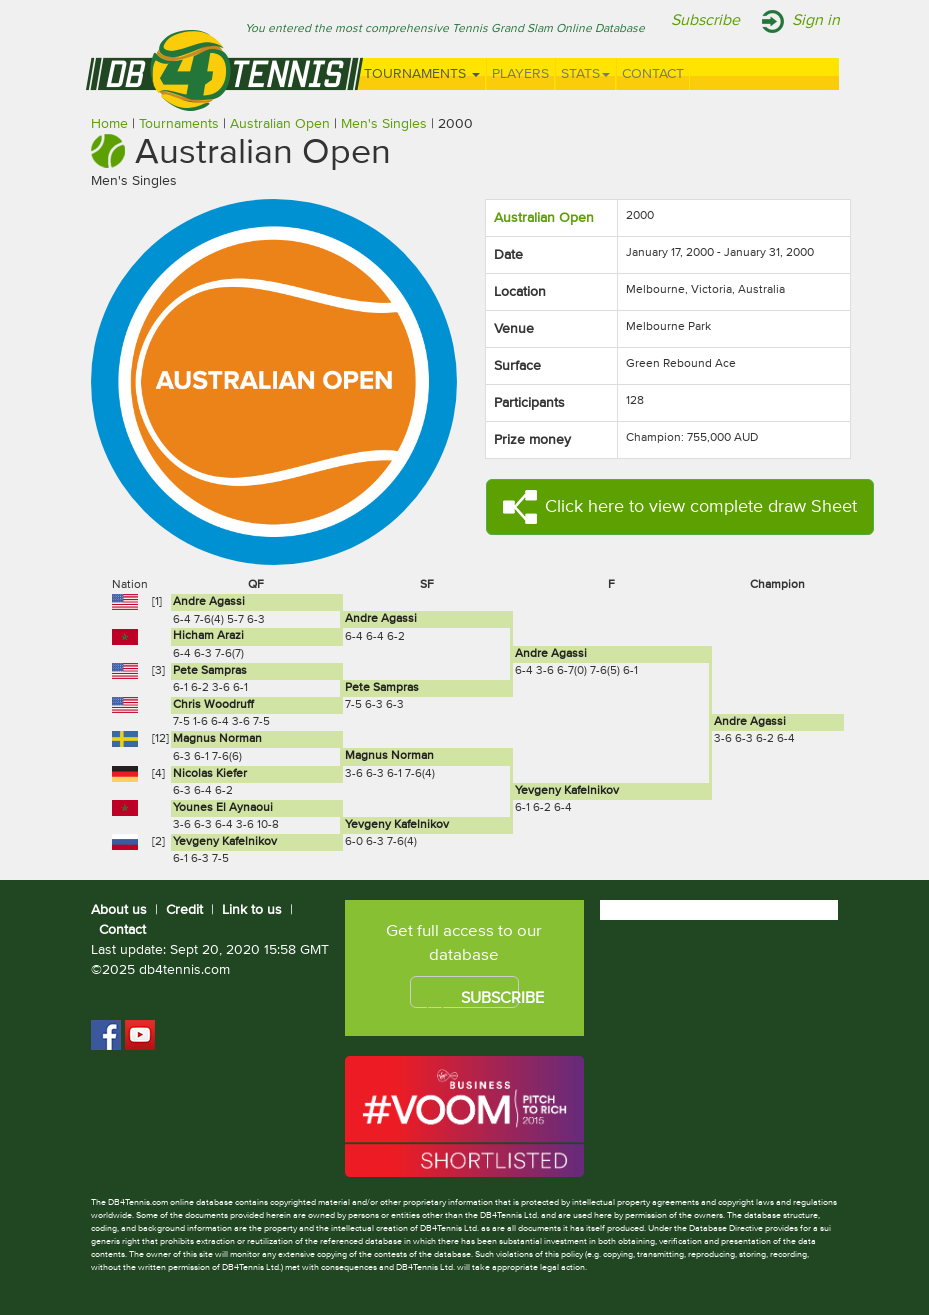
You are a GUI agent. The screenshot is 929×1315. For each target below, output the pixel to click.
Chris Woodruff (213, 705)
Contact (653, 74)
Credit (184, 910)
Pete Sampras (210, 671)
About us (119, 910)
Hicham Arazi (208, 636)
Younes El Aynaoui (223, 808)
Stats (585, 74)
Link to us (252, 910)
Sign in (816, 21)
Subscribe (705, 21)
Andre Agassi (209, 602)
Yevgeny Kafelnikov (567, 791)
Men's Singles (384, 124)
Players (520, 74)
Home (109, 124)
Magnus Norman (217, 739)
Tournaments (422, 74)
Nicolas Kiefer (210, 774)
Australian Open (280, 124)
